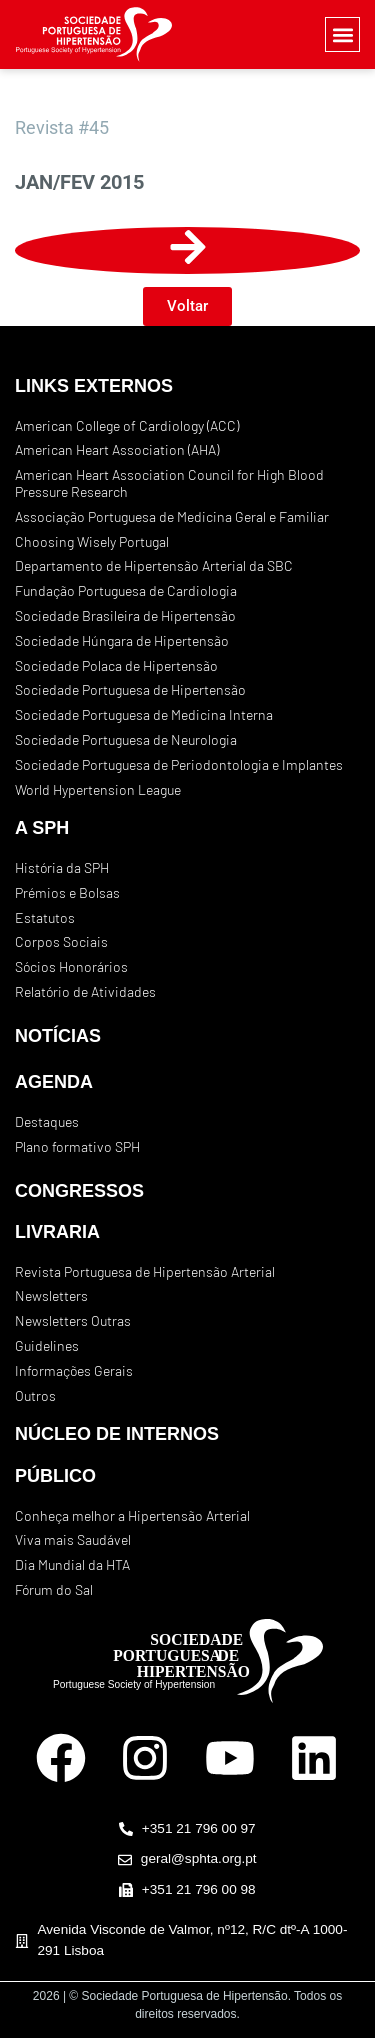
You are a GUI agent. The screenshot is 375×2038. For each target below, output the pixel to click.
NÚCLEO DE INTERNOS (117, 1434)
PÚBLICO (55, 1476)
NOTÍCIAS (58, 1036)
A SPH (42, 828)
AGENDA (54, 1082)
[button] (342, 34)
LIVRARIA (57, 1232)
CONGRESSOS (79, 1191)
